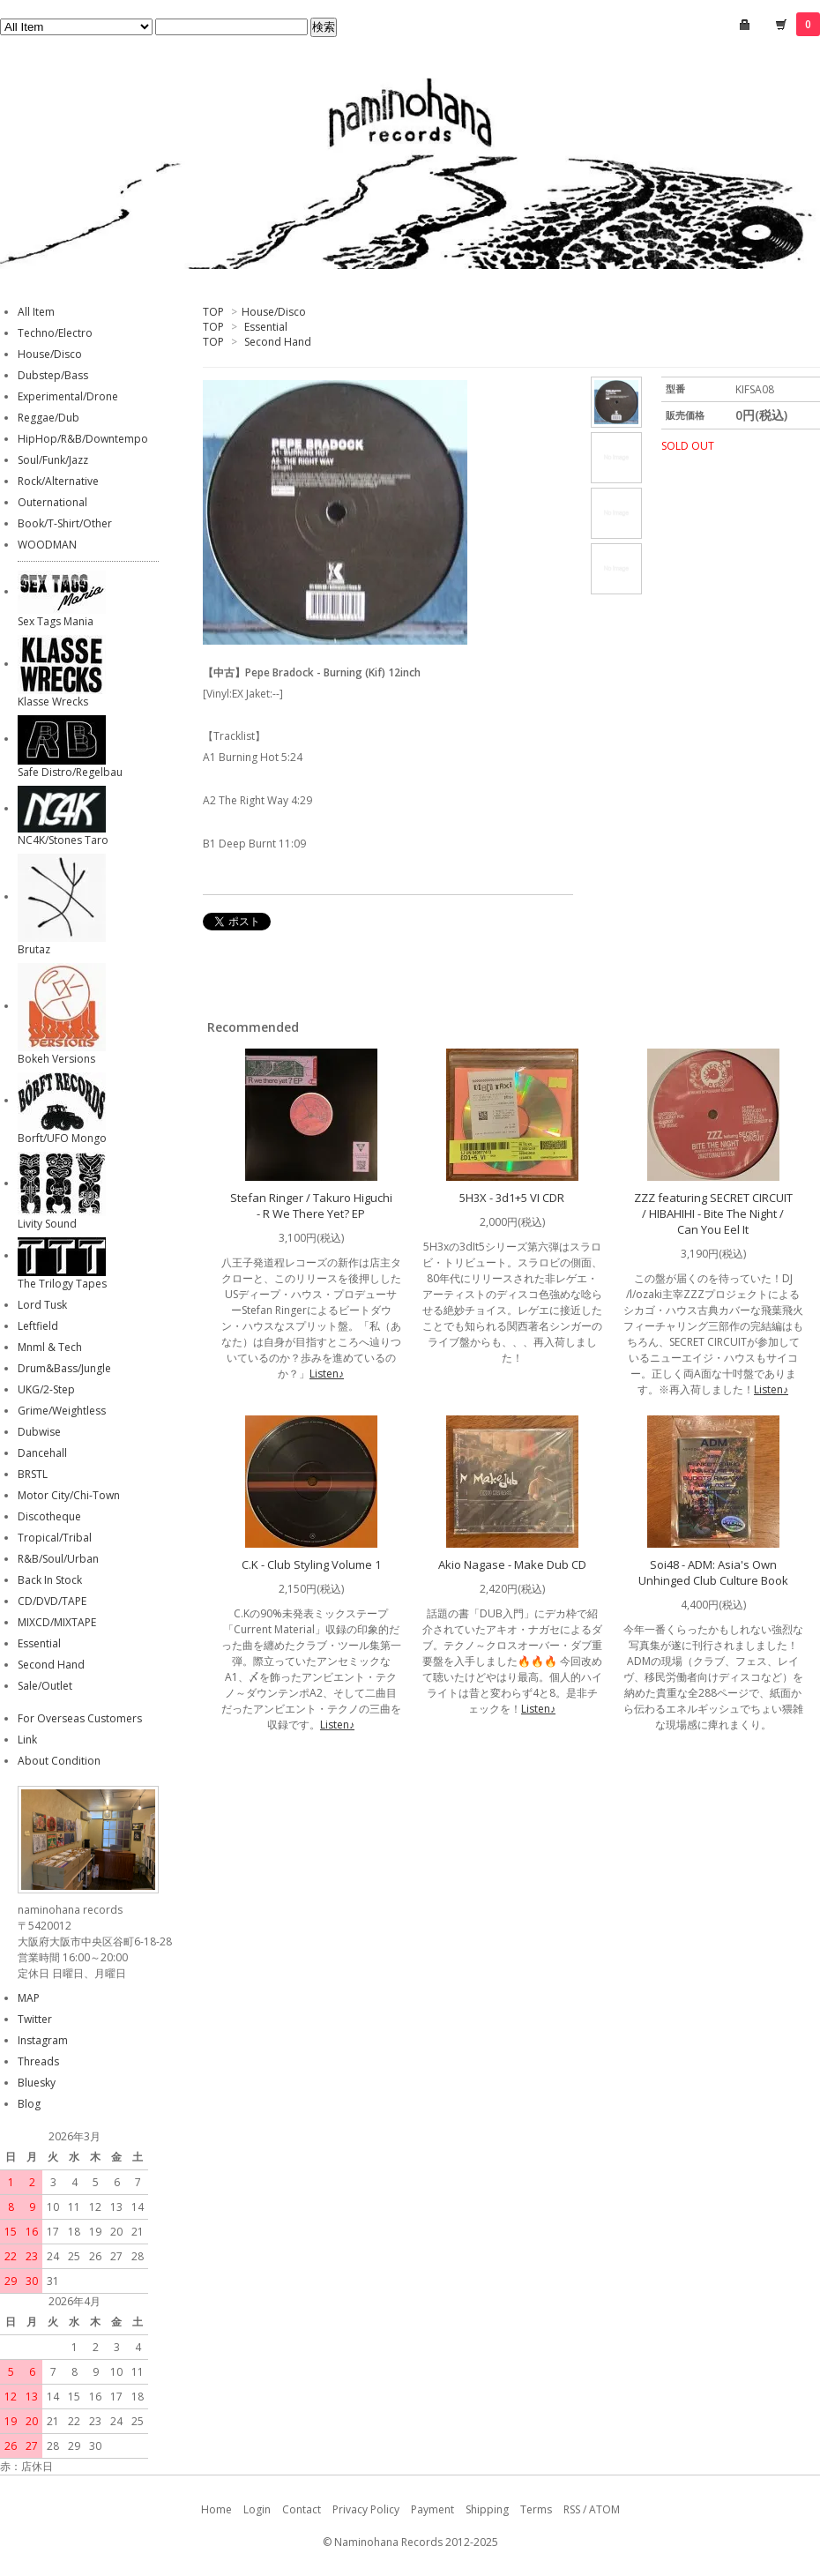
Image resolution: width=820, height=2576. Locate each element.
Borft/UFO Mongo (62, 1138)
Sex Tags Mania (55, 621)
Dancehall (42, 1452)
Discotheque (49, 1516)
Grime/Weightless (62, 1410)
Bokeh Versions (56, 1058)
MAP (29, 1997)
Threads (38, 2061)
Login (257, 2509)
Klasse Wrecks (53, 701)
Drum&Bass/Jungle (64, 1368)
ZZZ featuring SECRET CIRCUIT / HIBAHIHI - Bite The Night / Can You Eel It (713, 1213)
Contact (301, 2509)
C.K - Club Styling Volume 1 (311, 1564)
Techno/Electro (55, 332)
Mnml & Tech (50, 1347)
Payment (432, 2509)
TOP (213, 311)
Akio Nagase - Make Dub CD (512, 1564)
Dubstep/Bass (53, 375)
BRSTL (33, 1474)
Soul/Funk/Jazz (53, 459)
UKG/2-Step (46, 1389)
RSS (571, 2509)
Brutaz (34, 949)
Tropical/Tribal (55, 1537)
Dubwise (39, 1431)
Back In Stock (50, 1579)
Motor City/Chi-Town (69, 1495)
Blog (29, 2103)
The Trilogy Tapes (62, 1283)
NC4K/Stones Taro (63, 840)
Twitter (35, 2019)
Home (216, 2509)
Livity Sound (47, 1223)
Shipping (487, 2509)
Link (27, 1739)
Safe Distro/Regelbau (70, 772)
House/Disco (274, 311)
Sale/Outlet (45, 1685)
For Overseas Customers (80, 1718)
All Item (36, 311)
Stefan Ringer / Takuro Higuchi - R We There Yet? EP (311, 1205)
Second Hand (277, 341)
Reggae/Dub (48, 417)
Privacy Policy (365, 2509)
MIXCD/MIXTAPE (57, 1622)
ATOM (604, 2509)
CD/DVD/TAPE (52, 1601)
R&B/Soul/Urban (58, 1558)
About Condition (59, 1760)
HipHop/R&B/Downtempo (83, 438)
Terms (536, 2509)
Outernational (52, 502)
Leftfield (38, 1325)
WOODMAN (47, 544)
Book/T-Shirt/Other (65, 523)
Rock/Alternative (58, 481)
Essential (265, 326)
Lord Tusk (42, 1304)
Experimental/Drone (68, 396)
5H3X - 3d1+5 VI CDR (511, 1198)
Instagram (43, 2040)
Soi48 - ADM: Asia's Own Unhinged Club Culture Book (713, 1572)
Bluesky (37, 2082)
